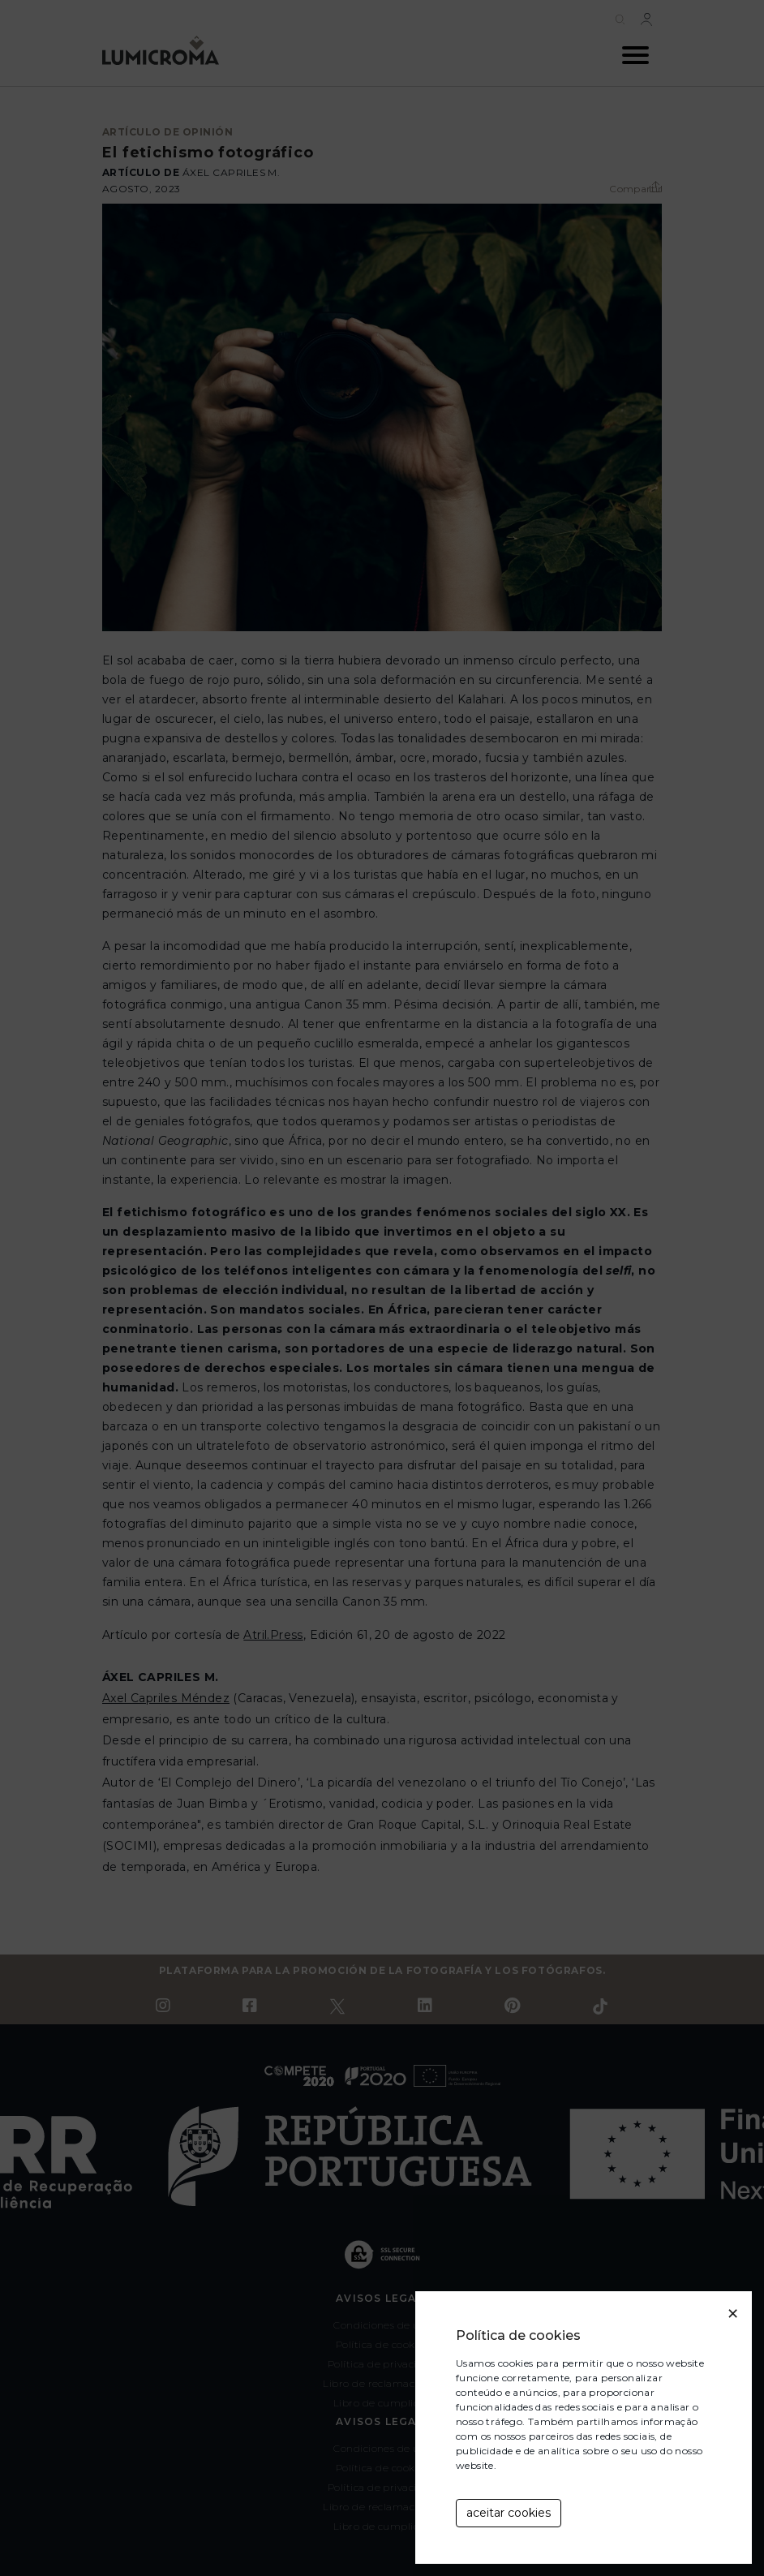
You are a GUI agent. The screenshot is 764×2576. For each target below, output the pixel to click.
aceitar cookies (508, 2512)
